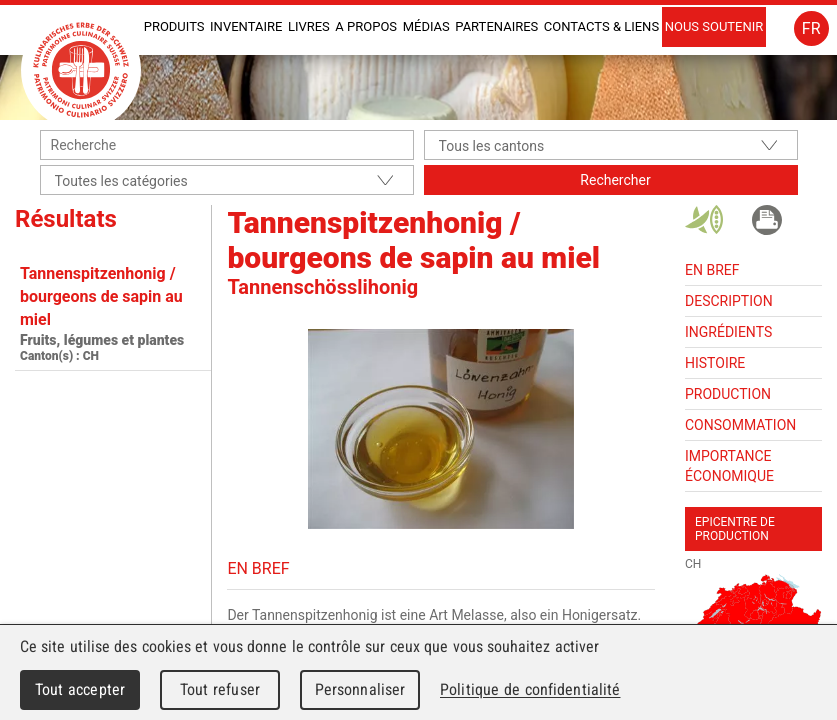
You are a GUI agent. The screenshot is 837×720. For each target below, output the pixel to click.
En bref (712, 270)
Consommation (740, 425)
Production (728, 394)
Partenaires (496, 26)
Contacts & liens (601, 26)
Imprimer (767, 220)
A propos (366, 26)
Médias (426, 26)
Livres (309, 26)
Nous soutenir (714, 26)
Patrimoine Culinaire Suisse (81, 70)
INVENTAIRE (246, 26)
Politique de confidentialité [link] (530, 689)
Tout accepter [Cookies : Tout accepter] (80, 689)
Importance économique (729, 466)
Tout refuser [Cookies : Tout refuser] (220, 689)
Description (729, 301)
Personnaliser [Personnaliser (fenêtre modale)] (360, 689)
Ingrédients (728, 332)
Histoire (715, 363)
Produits (174, 26)
